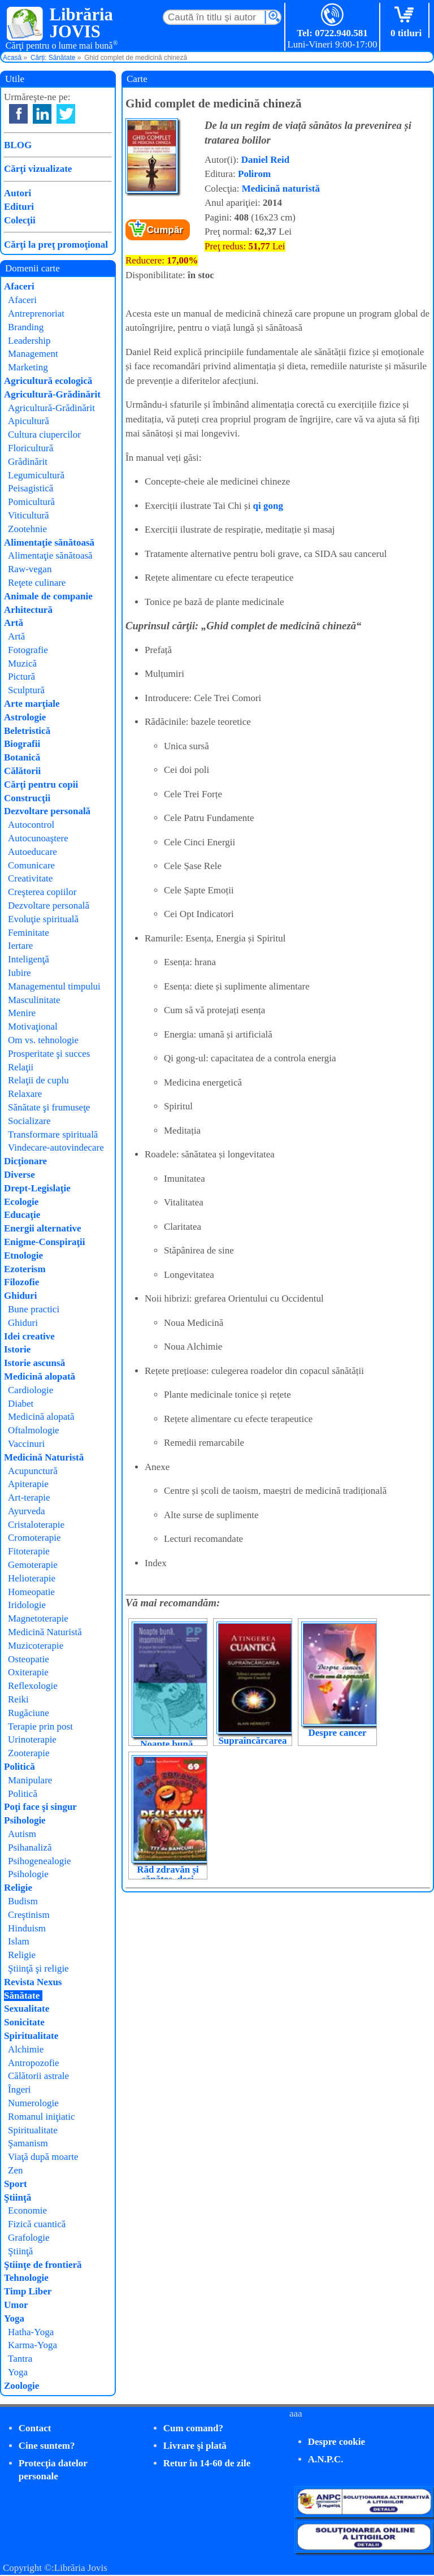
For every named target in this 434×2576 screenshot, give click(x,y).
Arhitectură (28, 609)
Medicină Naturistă (44, 1457)
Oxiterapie (28, 1672)
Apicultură (28, 421)
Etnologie (23, 1255)
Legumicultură (36, 475)
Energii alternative (42, 1228)
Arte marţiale (32, 703)
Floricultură (30, 448)
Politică (19, 1766)
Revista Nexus (33, 1982)
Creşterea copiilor (42, 892)
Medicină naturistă (281, 188)
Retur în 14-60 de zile (207, 2463)
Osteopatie (28, 1659)
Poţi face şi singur (40, 1806)
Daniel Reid (265, 159)
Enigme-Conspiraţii (44, 1242)
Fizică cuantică (37, 2224)
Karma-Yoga (32, 2345)
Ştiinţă (17, 2197)
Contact (35, 2428)
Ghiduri (20, 1295)
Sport (15, 2184)
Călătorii (22, 771)
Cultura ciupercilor (44, 434)
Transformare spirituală (53, 1134)
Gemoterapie (33, 1564)
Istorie (17, 1349)
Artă (13, 622)
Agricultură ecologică (48, 380)
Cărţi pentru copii (41, 784)
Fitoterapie (29, 1551)
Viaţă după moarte (43, 2156)
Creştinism (29, 1914)
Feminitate (28, 932)
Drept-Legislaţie (37, 1188)
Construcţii (27, 798)
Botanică (22, 757)
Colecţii (20, 220)
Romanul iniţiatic (41, 2116)
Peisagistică (30, 488)
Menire (22, 1013)
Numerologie (33, 2103)
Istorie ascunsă (34, 1363)
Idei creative (29, 1336)
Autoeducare (32, 851)
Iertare (20, 945)
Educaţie (22, 1214)
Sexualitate (26, 2008)
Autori (17, 193)
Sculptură (26, 690)
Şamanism (28, 2143)
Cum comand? (193, 2428)
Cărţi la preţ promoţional (56, 244)
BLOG (18, 145)
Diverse (19, 1174)
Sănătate (22, 1995)
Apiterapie (28, 1484)
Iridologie (27, 1605)
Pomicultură (31, 501)
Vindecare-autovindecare (56, 1147)
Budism (23, 1901)
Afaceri (19, 286)
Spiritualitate (31, 2035)
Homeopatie (31, 1592)
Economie (27, 2210)
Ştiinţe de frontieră (43, 2264)
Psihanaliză (29, 1847)
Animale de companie (48, 596)
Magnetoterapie (38, 1618)
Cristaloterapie (36, 1524)
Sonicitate (24, 2022)
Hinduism (27, 1928)
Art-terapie (29, 1497)
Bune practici (33, 1309)
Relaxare (25, 1093)
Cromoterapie (34, 1537)
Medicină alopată (39, 1376)
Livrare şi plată (195, 2445)
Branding (26, 327)
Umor (16, 2305)
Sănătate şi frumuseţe (49, 1107)
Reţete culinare (37, 582)
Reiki (18, 1699)
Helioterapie (31, 1578)
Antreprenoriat (36, 313)
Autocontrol (31, 824)
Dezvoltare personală (47, 811)
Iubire (19, 972)
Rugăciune (28, 1713)
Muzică (22, 663)
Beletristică (27, 730)
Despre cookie (336, 2441)
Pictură (21, 676)
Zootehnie (27, 529)
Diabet (20, 1403)
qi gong (268, 505)
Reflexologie (33, 1685)
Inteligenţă (28, 959)
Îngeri (19, 2089)
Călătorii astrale (38, 2076)
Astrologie (25, 717)
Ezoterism (25, 1269)
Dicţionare (25, 1161)
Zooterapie (29, 1753)
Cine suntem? (47, 2445)
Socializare (29, 1121)
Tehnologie (26, 2277)
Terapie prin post (40, 1726)
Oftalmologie (33, 1430)
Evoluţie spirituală (43, 919)
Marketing (28, 367)
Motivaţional (33, 1026)
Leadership (29, 340)
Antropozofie (33, 2063)
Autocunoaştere (38, 838)
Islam (18, 1941)
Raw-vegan (29, 569)
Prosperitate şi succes (49, 1053)
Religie (18, 1887)
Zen (15, 2170)
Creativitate (30, 878)
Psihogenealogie (39, 1861)
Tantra (20, 2358)
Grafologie (29, 2237)
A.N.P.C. (326, 2459)
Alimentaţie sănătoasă (49, 542)
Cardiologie (30, 1390)
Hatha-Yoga (31, 2332)
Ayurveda (26, 1511)
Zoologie (21, 2385)
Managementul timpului (54, 986)
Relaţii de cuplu (38, 1080)
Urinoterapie (32, 1739)
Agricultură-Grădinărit (52, 394)
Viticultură (28, 515)
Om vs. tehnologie (43, 1040)
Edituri (19, 206)
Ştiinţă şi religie (38, 1968)
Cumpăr (165, 229)
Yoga (14, 2318)
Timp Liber (27, 2291)
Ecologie (21, 1201)
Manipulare (30, 1780)
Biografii (22, 743)
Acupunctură (33, 1471)
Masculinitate (34, 1000)
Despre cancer (337, 1732)
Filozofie (21, 1282)
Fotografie (28, 650)
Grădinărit (27, 461)
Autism (22, 1834)
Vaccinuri (26, 1443)
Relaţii (20, 1067)
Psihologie (25, 1820)
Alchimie (26, 2049)
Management (33, 353)
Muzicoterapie (35, 1645)
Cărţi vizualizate (38, 168)
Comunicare (31, 865)
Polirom (254, 173)
